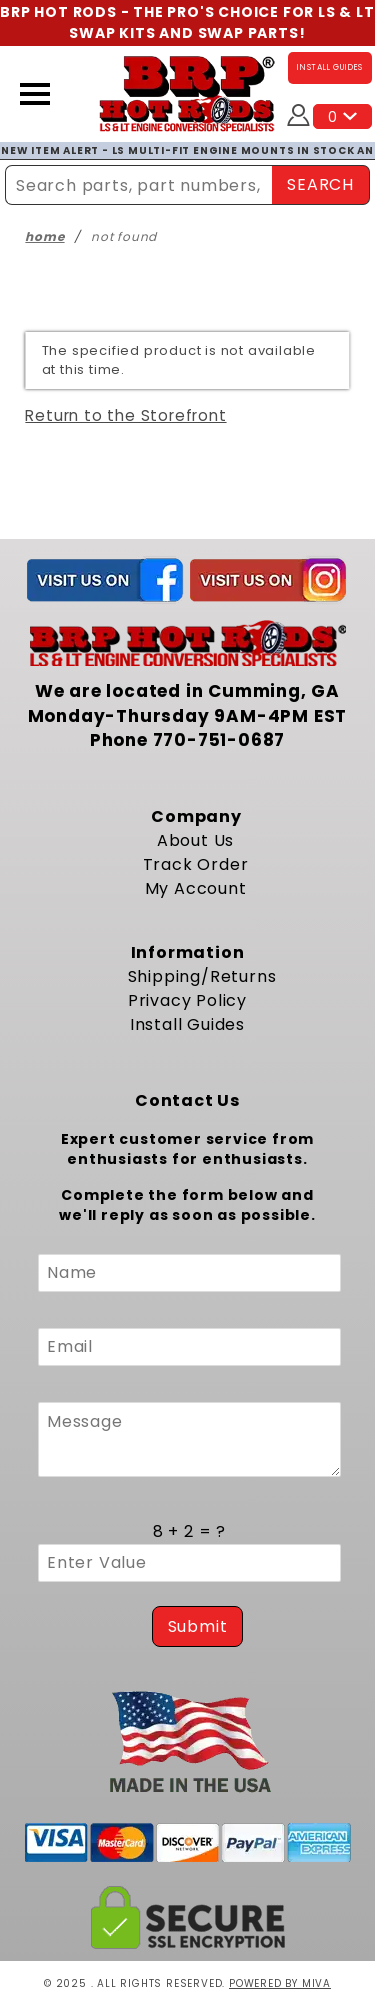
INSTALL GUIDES (330, 67)
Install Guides (187, 1024)
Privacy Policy (187, 1000)
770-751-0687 (219, 740)
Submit (198, 1626)
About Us (195, 840)
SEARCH (320, 184)
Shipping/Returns (202, 976)
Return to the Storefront (125, 415)
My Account (196, 888)
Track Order (196, 864)
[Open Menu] (35, 94)
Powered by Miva (280, 1983)
